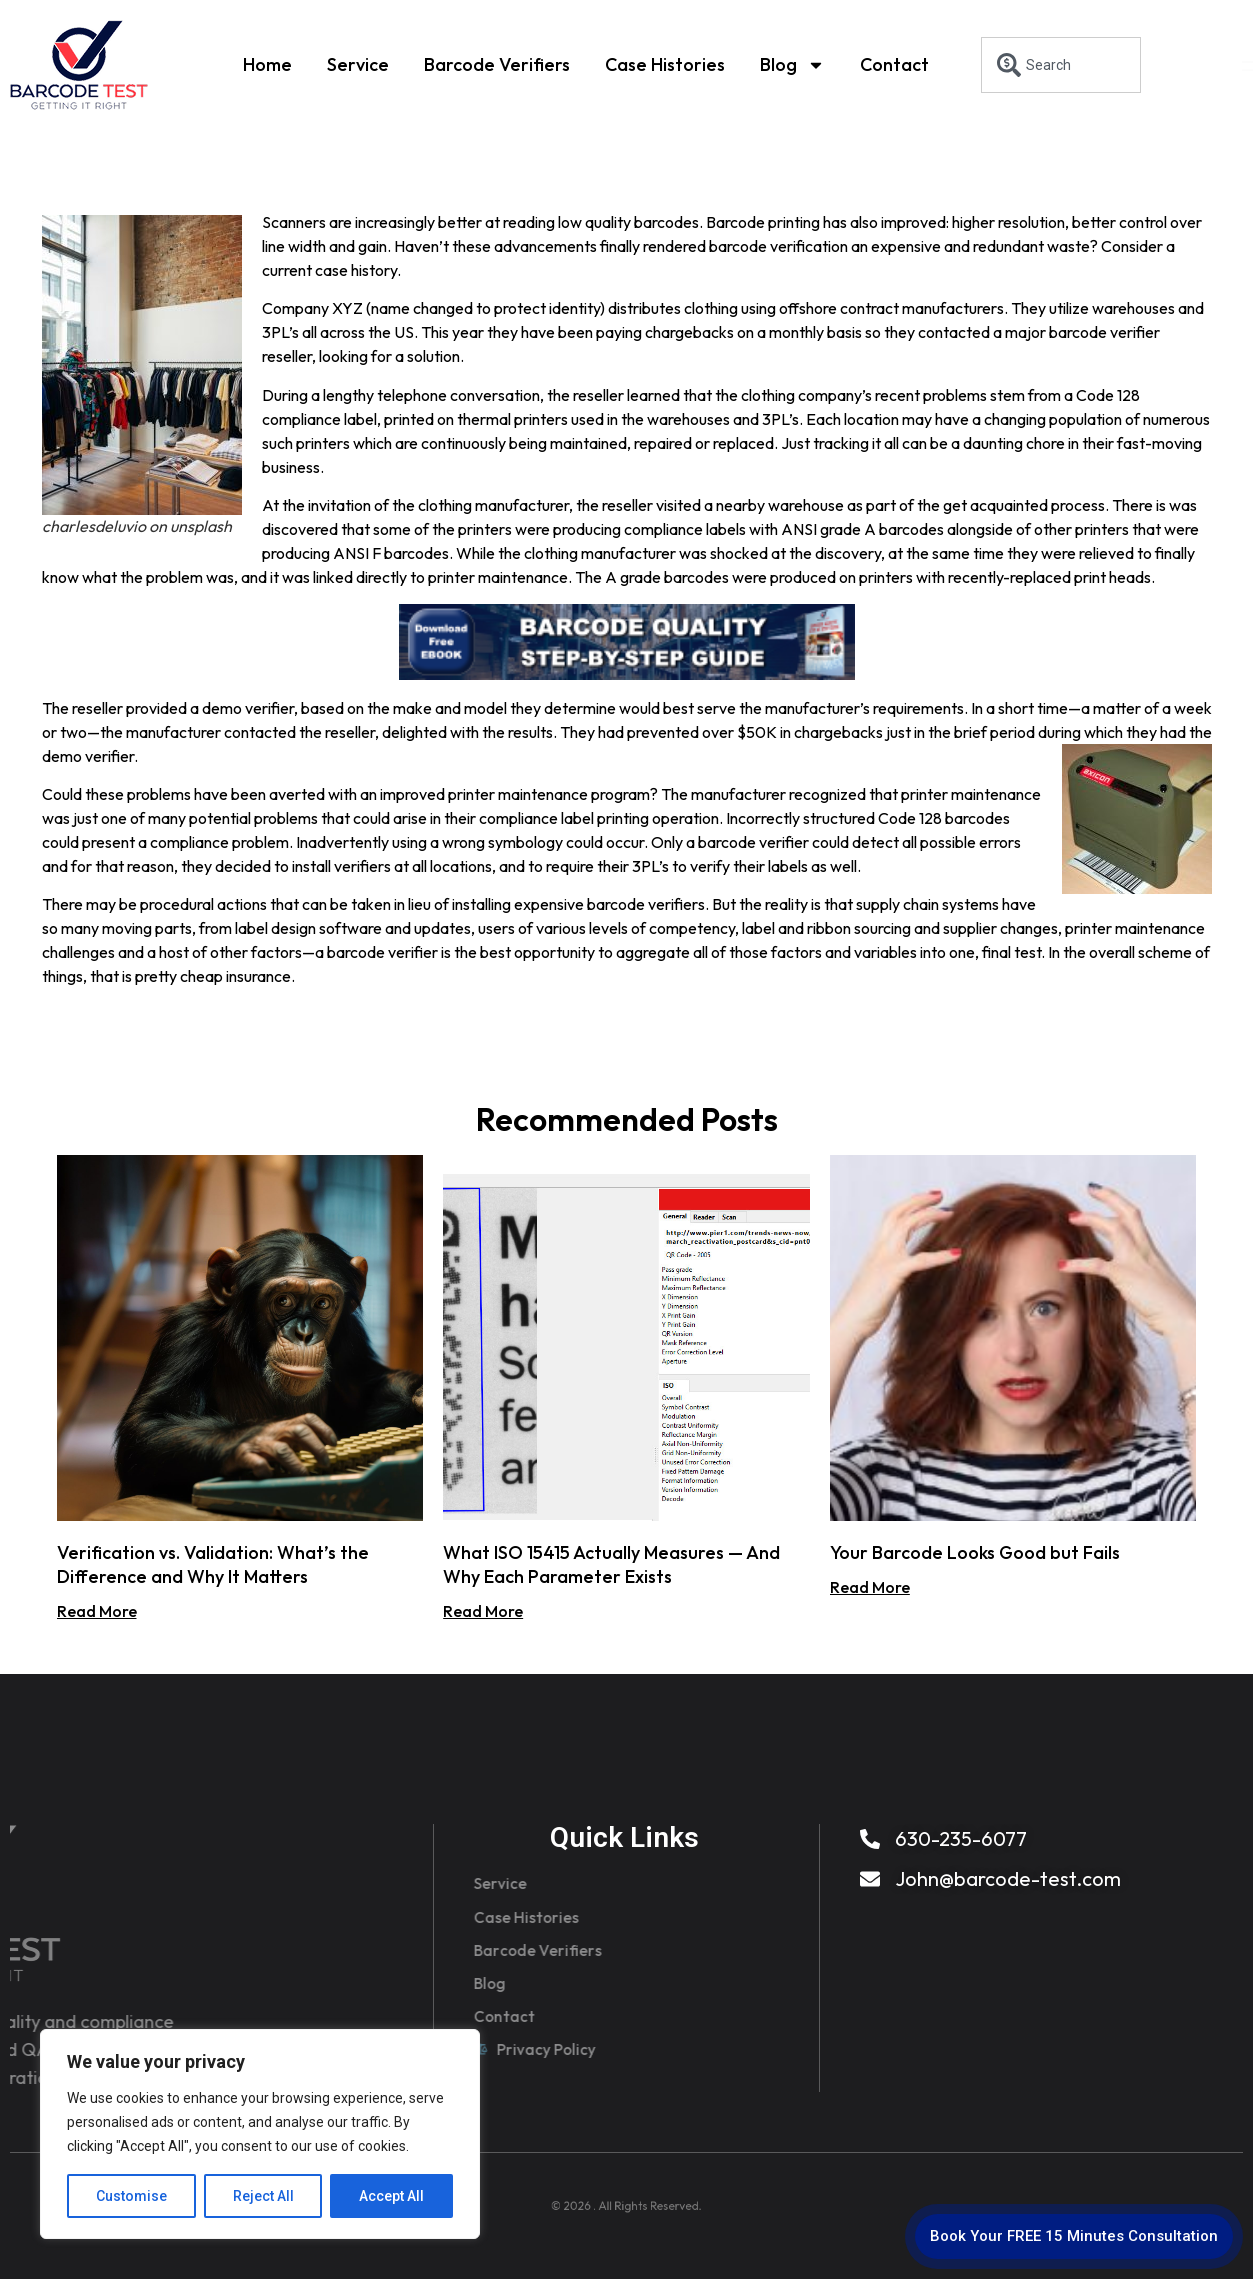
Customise (131, 2196)
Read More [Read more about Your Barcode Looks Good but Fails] (870, 1587)
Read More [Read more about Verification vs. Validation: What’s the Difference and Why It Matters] (97, 1611)
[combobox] (1061, 65)
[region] (260, 2134)
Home (267, 62)
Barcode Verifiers (497, 62)
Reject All (263, 2196)
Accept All (391, 2196)
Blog (792, 63)
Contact (894, 62)
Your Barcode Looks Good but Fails (975, 1552)
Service (358, 62)
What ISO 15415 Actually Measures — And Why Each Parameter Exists (611, 1564)
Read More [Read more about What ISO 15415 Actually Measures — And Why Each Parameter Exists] (483, 1611)
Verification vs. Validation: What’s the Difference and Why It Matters (213, 1564)
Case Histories (665, 62)
